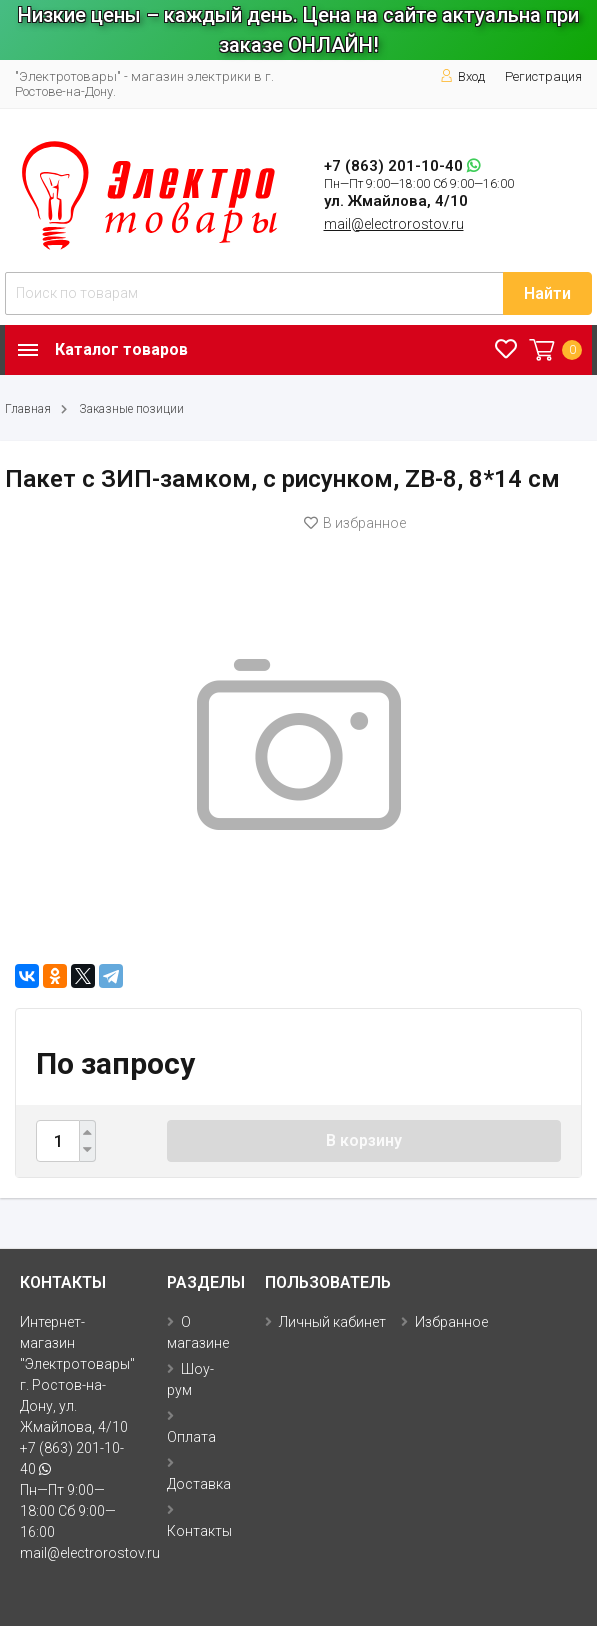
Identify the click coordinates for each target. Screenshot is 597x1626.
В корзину (364, 1140)
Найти (547, 293)
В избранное (355, 523)
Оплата (191, 1437)
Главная (28, 409)
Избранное (451, 1322)
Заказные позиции (131, 409)
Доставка (199, 1484)
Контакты (199, 1531)
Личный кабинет (332, 1322)
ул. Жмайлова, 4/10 (396, 201)
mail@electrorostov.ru (394, 224)
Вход (462, 76)
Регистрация (543, 76)
